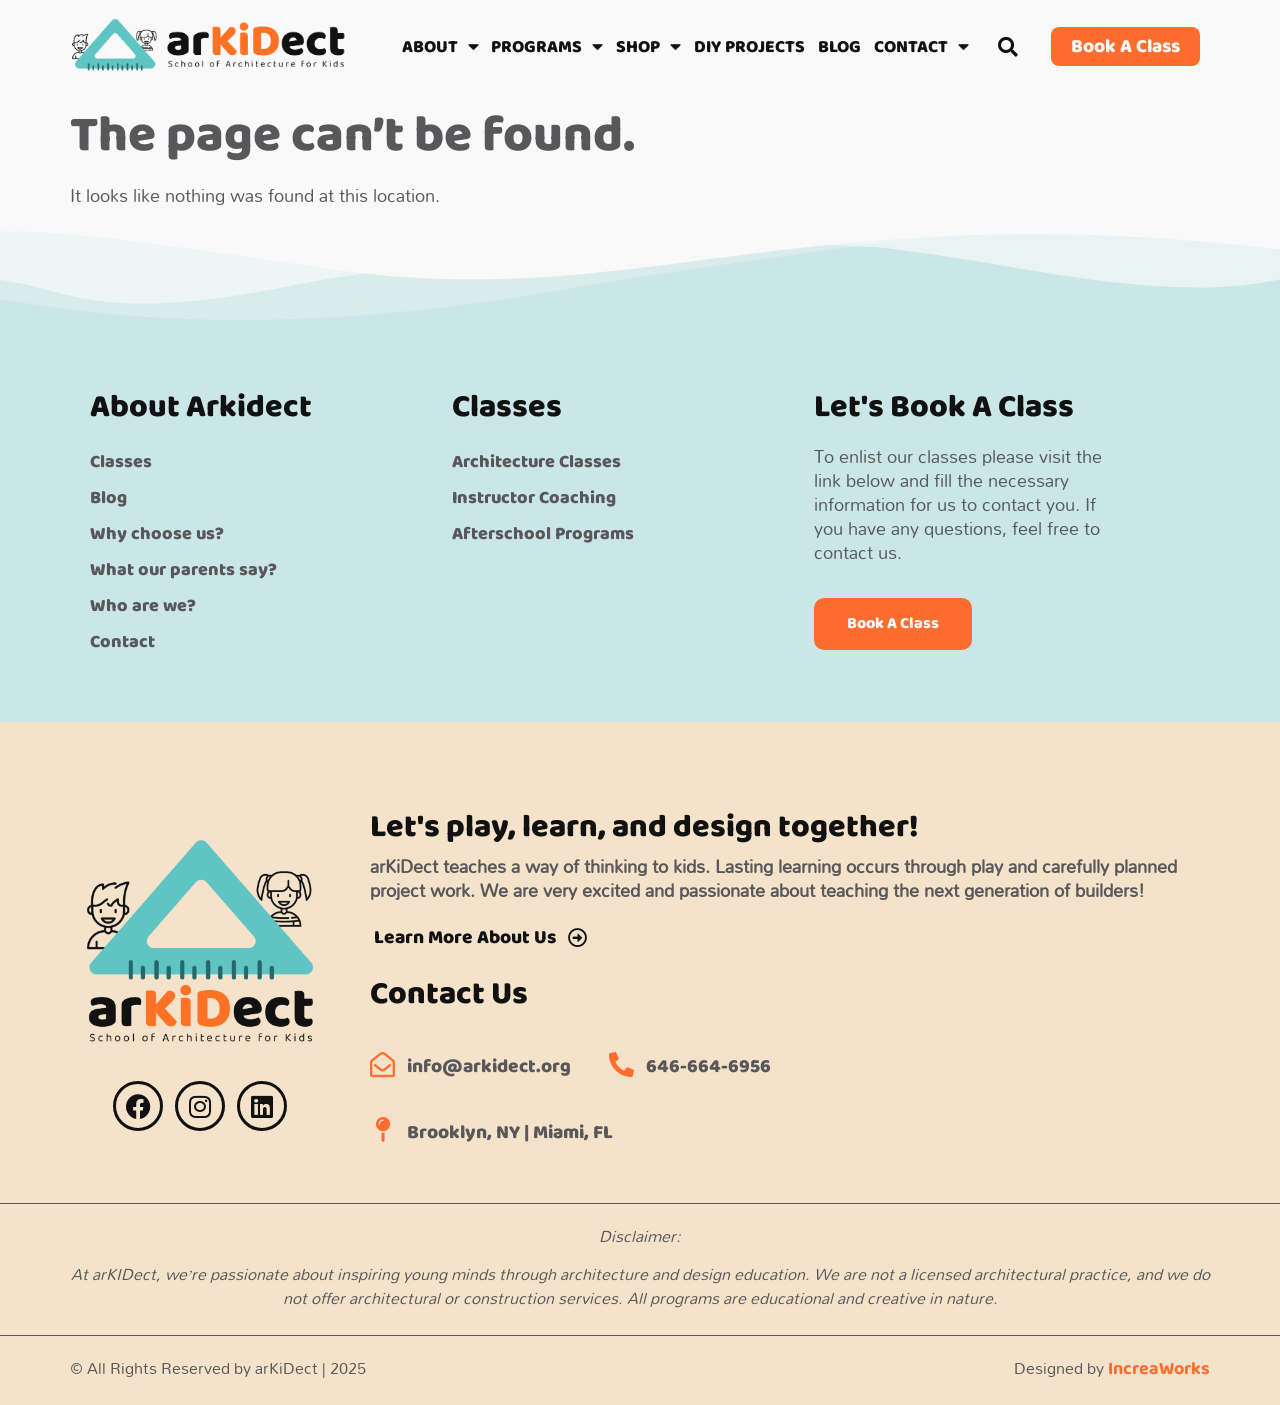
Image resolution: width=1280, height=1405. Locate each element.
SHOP (648, 47)
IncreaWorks (1159, 1369)
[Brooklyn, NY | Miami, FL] (382, 1129)
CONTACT (921, 47)
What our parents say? (183, 570)
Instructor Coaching (534, 498)
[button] (1008, 46)
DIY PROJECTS (749, 47)
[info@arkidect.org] (382, 1064)
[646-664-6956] (621, 1064)
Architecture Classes (536, 462)
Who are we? (143, 606)
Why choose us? (157, 534)
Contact (122, 642)
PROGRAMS (547, 47)
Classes (121, 462)
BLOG (839, 47)
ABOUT (440, 47)
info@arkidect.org (489, 1066)
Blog (108, 498)
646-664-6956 (708, 1066)
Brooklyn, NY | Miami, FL (510, 1132)
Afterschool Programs (543, 534)
